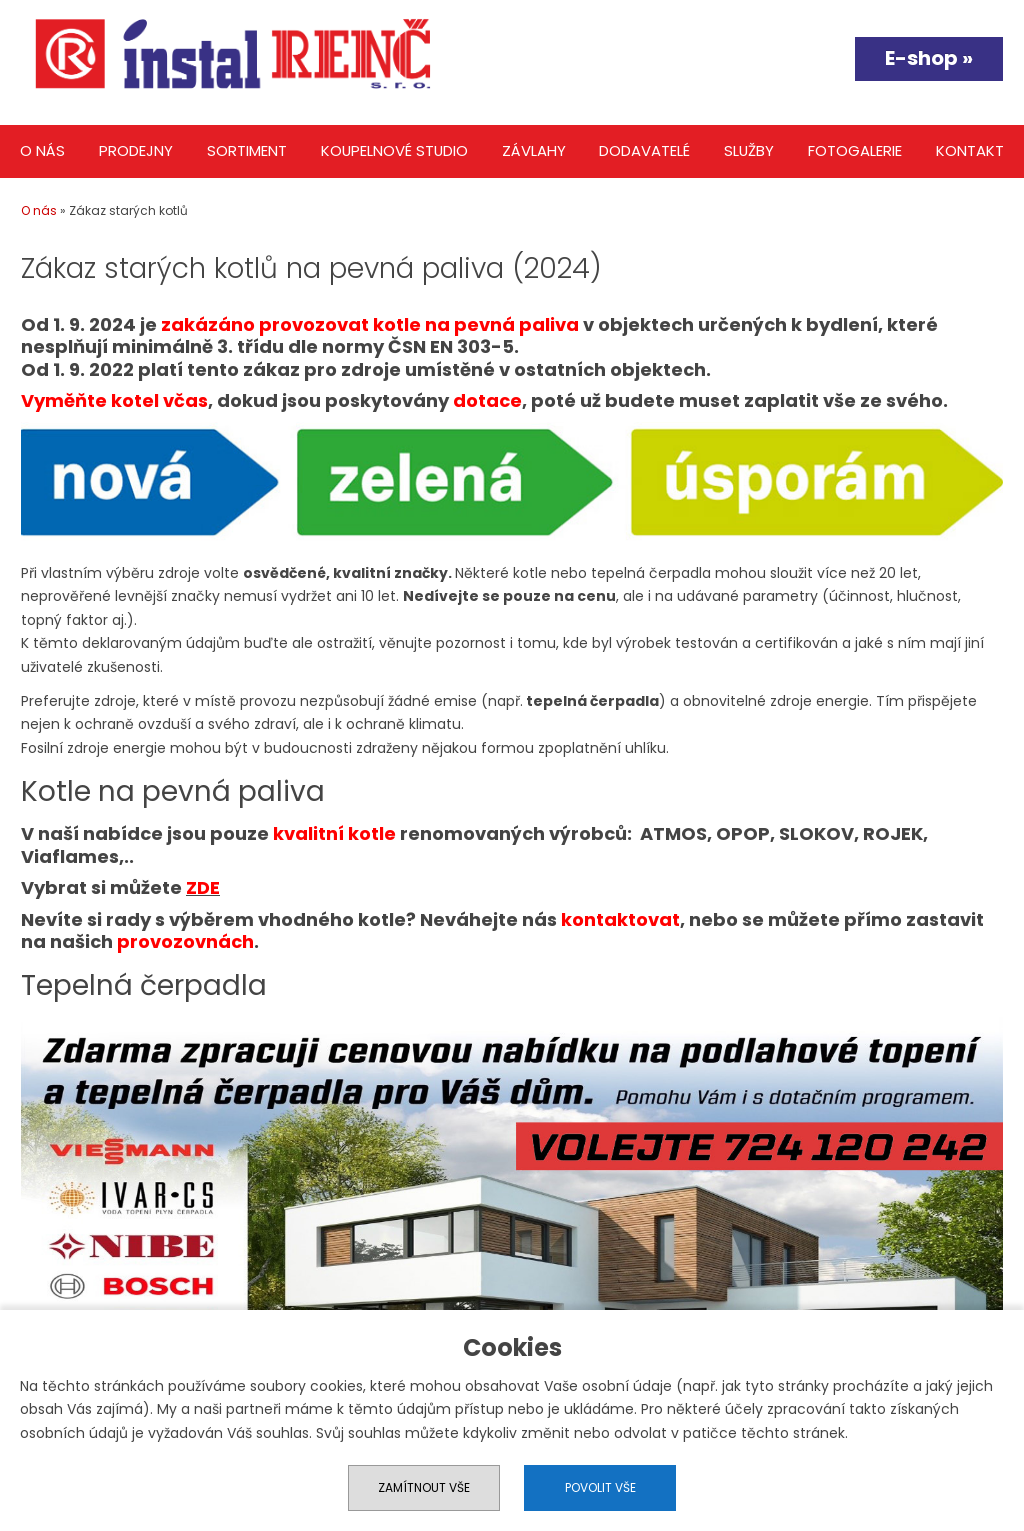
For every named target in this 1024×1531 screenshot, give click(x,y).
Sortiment (247, 150)
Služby (749, 150)
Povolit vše (600, 1487)
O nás (42, 150)
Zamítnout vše (424, 1487)
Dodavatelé (644, 150)
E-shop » (929, 58)
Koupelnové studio (394, 150)
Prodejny (136, 150)
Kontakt (970, 150)
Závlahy (534, 150)
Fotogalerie (855, 150)
